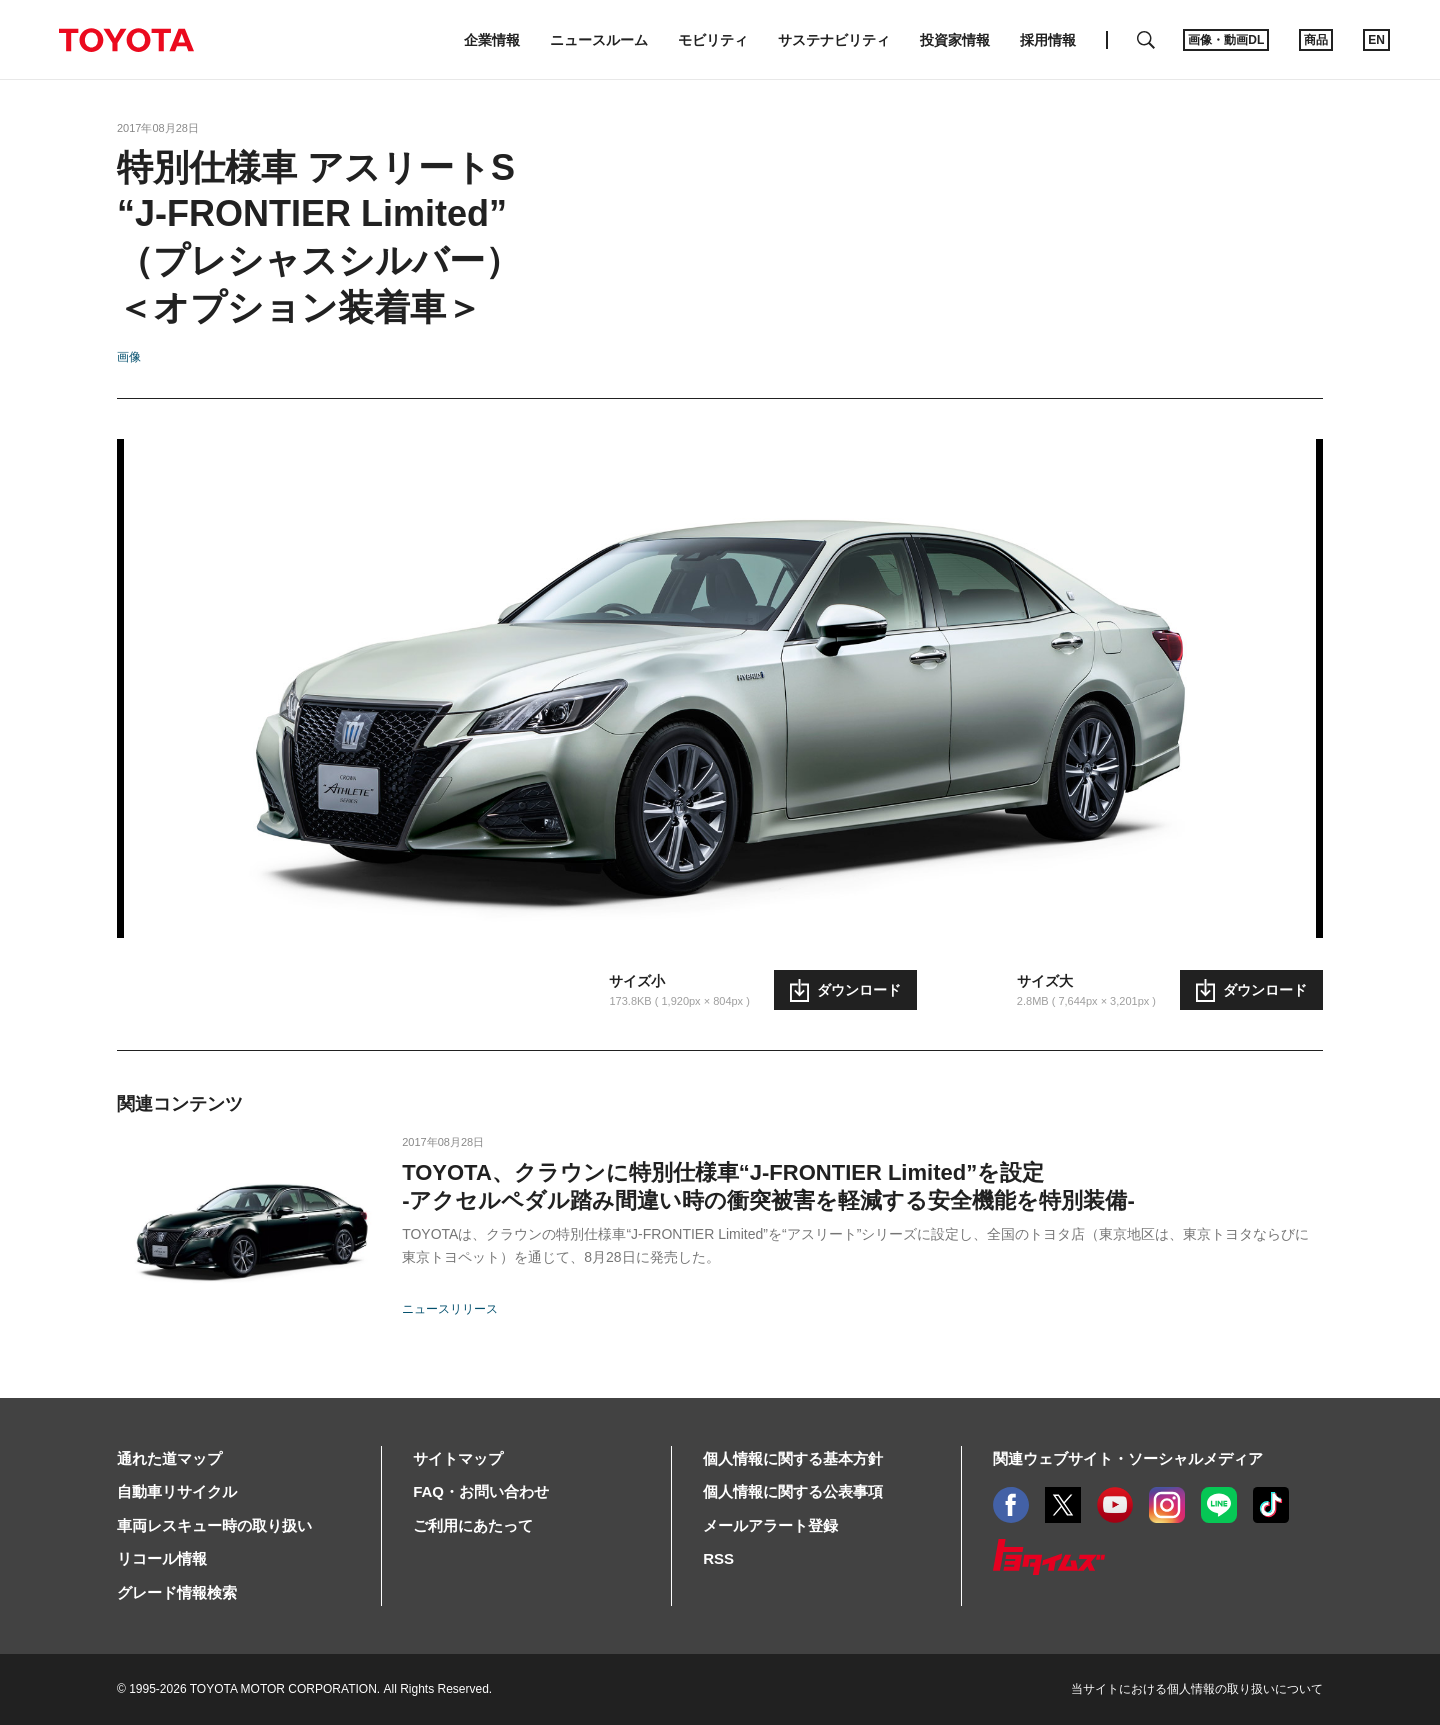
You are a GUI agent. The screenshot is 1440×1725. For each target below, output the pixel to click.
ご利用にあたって (473, 1525)
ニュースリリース (450, 1309)
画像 (129, 357)
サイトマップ (458, 1458)
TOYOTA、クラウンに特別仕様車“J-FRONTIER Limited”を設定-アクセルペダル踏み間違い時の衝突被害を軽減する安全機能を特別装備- (768, 1186)
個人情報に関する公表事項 (793, 1491)
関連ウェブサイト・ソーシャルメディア (1128, 1458)
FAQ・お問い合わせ (481, 1491)
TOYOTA (126, 40)
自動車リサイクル (177, 1491)
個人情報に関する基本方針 (793, 1458)
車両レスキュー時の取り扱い (214, 1525)
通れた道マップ (169, 1458)
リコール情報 (162, 1558)
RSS (718, 1558)
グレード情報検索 (177, 1592)
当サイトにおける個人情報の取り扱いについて (1197, 1689)
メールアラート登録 (770, 1525)
